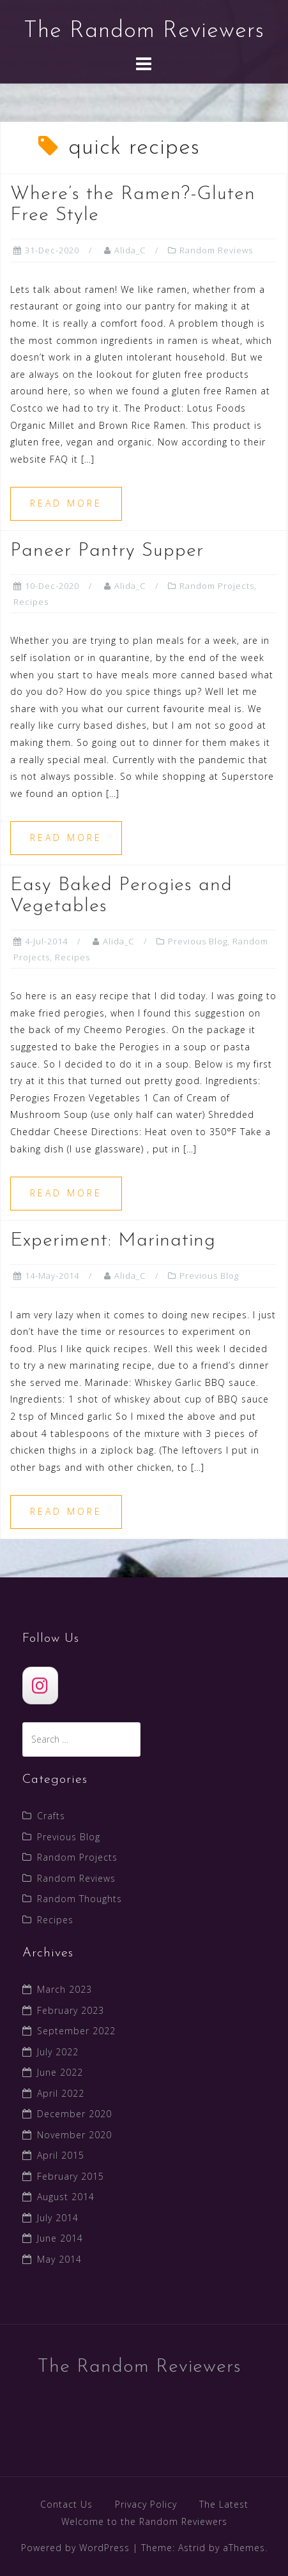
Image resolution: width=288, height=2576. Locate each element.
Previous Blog (197, 941)
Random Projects (216, 586)
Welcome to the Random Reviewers (144, 2521)
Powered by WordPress (75, 2548)
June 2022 (60, 2072)
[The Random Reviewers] (40, 1685)
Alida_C (130, 250)
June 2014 (60, 2238)
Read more (66, 503)
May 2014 (59, 2259)
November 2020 (74, 2135)
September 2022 (76, 2031)
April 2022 (60, 2093)
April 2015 (60, 2155)
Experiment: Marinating (113, 1241)
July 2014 (58, 2218)
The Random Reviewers (144, 31)
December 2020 (74, 2114)
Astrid (192, 2548)
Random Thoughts (79, 1899)
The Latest (223, 2504)
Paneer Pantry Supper (107, 551)
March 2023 (64, 1989)
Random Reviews (216, 250)
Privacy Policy (146, 2504)
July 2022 (58, 2052)
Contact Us (66, 2504)
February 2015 (70, 2176)
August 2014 (66, 2197)
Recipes (31, 601)
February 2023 (70, 2010)
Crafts (51, 1816)
